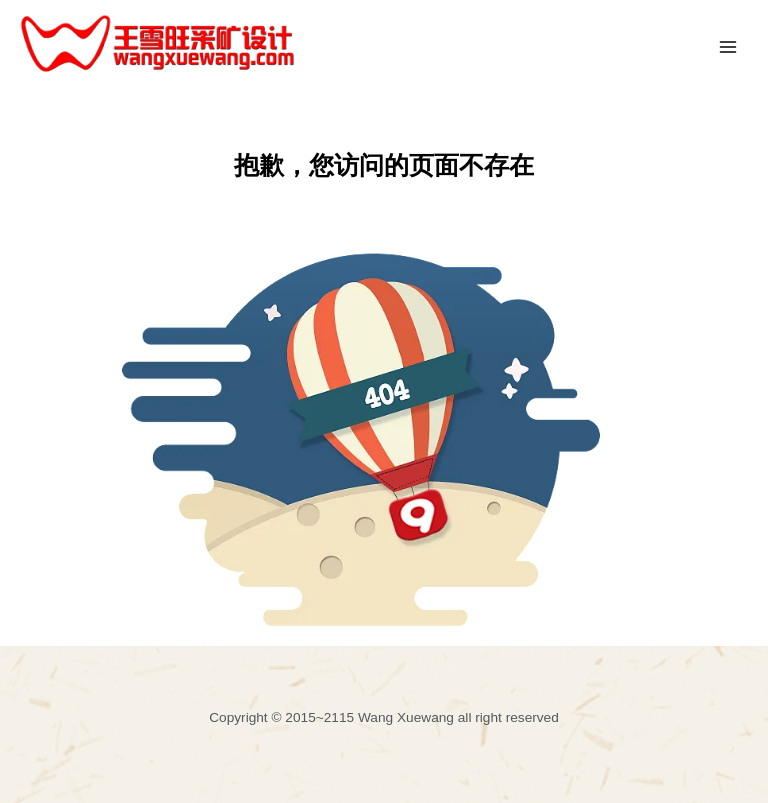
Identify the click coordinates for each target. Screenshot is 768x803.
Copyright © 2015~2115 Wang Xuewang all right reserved (384, 717)
